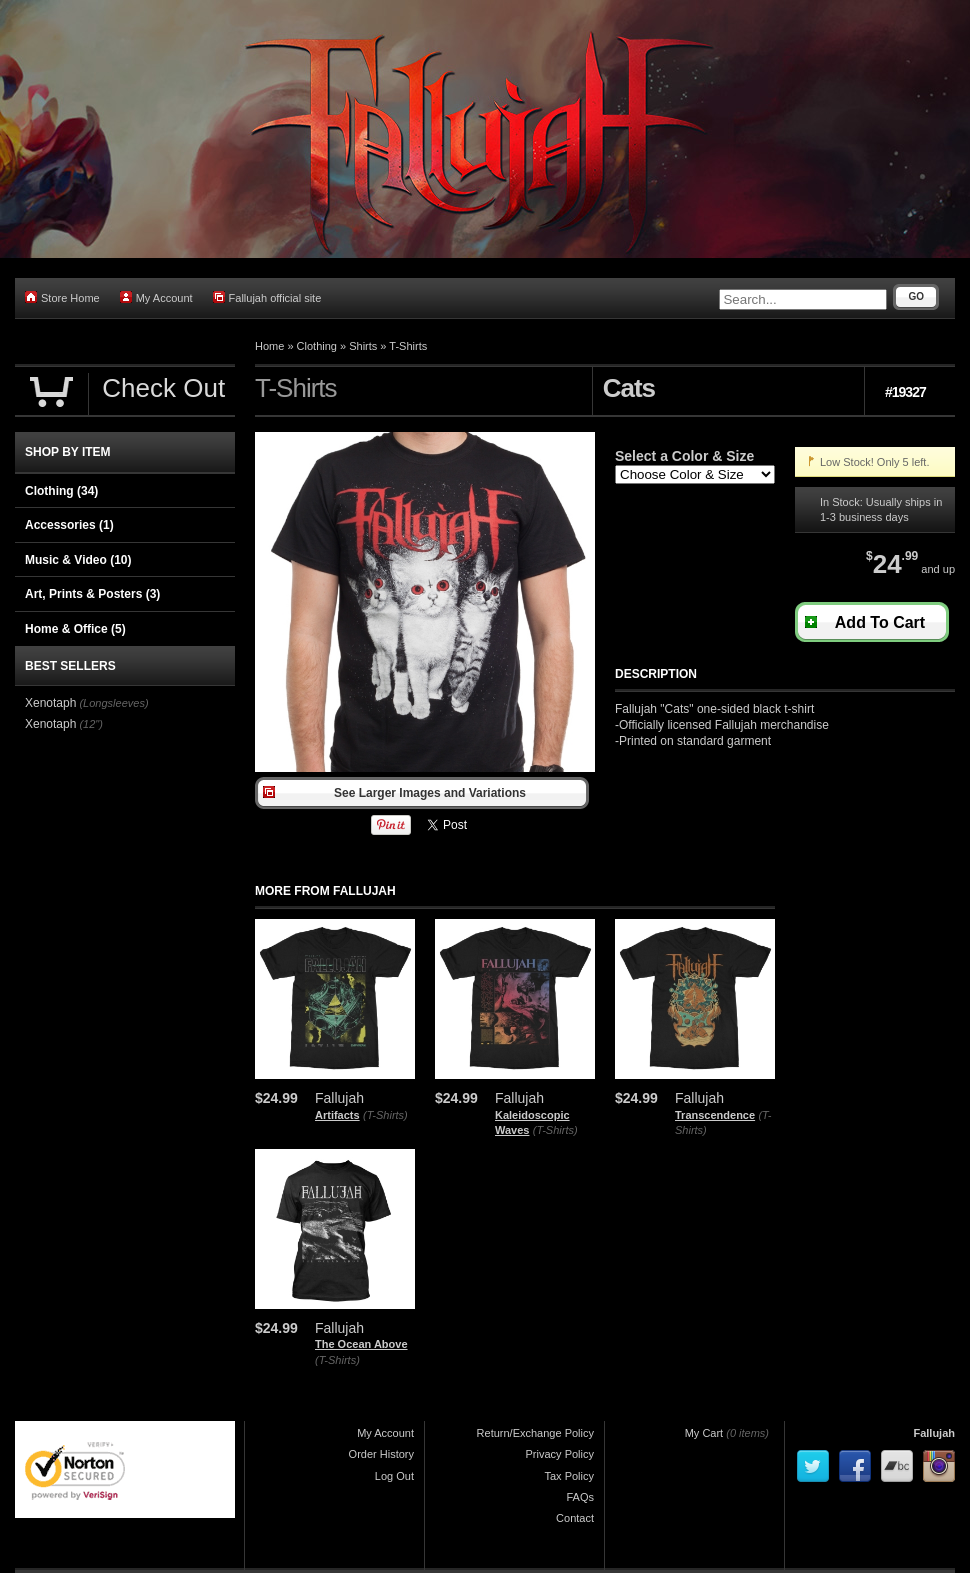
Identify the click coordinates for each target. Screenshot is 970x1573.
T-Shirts (408, 346)
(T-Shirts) (385, 1115)
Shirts (363, 346)
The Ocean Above (361, 1344)
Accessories (69, 525)
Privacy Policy (560, 1454)
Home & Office (75, 629)
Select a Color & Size (684, 456)
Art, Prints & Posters (92, 594)
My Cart (704, 1433)
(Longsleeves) (113, 703)
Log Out (394, 1476)
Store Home (62, 297)
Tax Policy (569, 1476)
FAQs (580, 1497)
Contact (575, 1518)
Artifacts (337, 1115)
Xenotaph (50, 703)
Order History (381, 1454)
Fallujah (934, 1433)
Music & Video (78, 560)
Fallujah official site (267, 297)
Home (269, 346)
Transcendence (715, 1115)
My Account (156, 297)
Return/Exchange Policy (535, 1433)
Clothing (317, 346)
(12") (90, 724)
